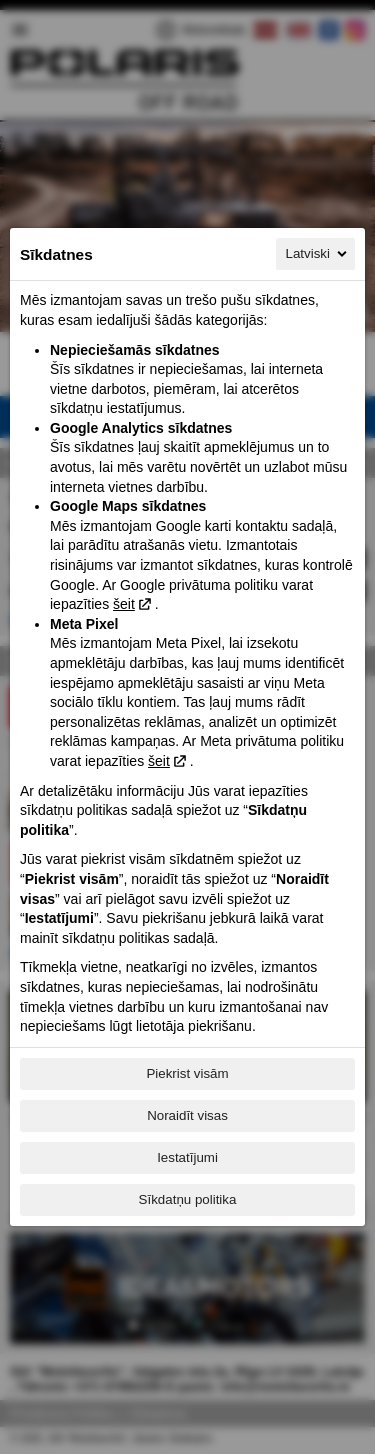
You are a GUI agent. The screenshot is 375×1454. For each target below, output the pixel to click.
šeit (124, 604)
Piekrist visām (187, 1073)
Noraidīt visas (187, 1115)
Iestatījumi (187, 1157)
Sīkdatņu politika (188, 1199)
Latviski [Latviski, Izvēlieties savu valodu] (318, 254)
